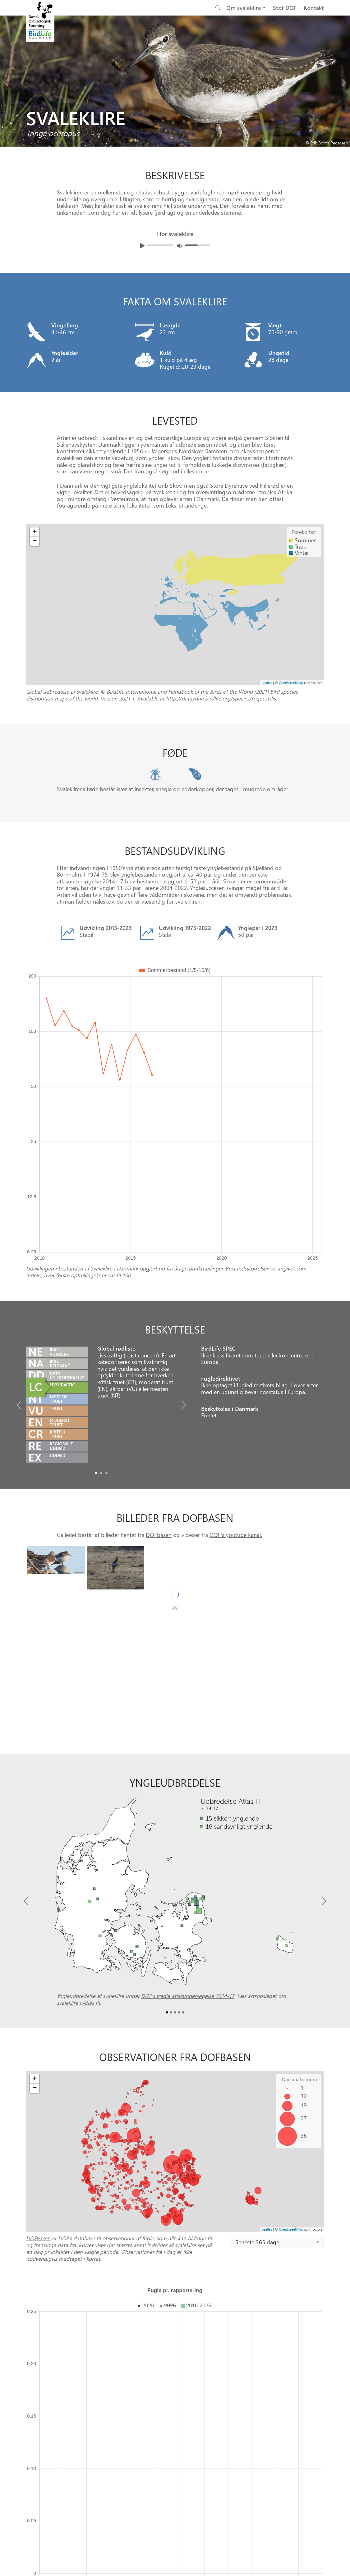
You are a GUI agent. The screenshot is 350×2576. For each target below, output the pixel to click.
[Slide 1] (178, 2378)
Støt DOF (285, 7)
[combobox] (277, 2069)
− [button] (35, 1915)
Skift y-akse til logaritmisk (55, 2260)
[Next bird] (344, 81)
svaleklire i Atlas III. (79, 1829)
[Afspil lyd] (142, 245)
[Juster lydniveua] (179, 245)
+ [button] (35, 1906)
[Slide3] (179, 1839)
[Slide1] (101, 1300)
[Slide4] (183, 1839)
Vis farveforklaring (109, 2260)
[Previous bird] (6, 81)
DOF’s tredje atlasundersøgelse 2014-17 (187, 1822)
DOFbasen (159, 1361)
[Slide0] (96, 1300)
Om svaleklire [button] (243, 7)
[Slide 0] (172, 2378)
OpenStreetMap (291, 2056)
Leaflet (267, 2056)
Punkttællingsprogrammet (240, 2345)
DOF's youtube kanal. (236, 1361)
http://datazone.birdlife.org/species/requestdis (221, 698)
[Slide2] (106, 1300)
